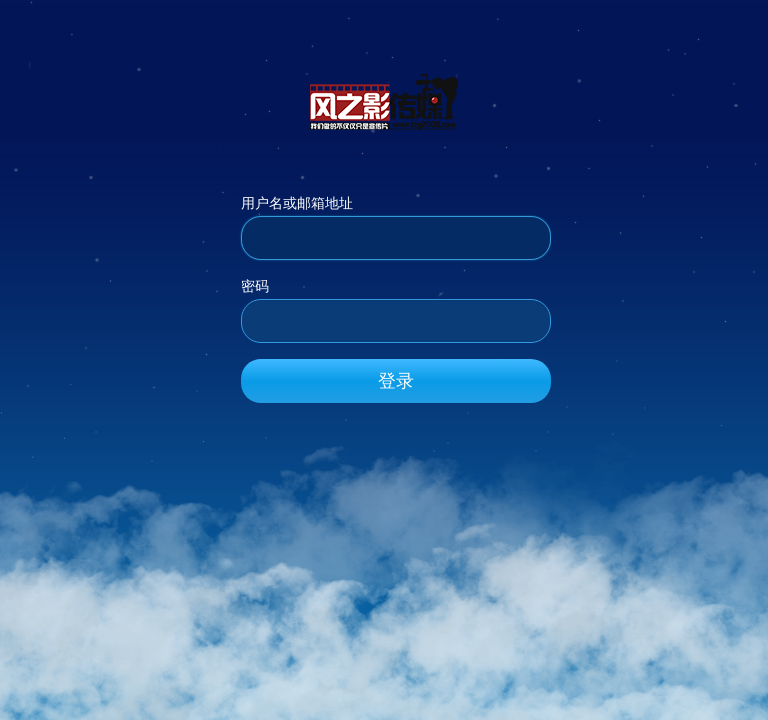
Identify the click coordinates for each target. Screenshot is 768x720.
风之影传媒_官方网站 (384, 101)
